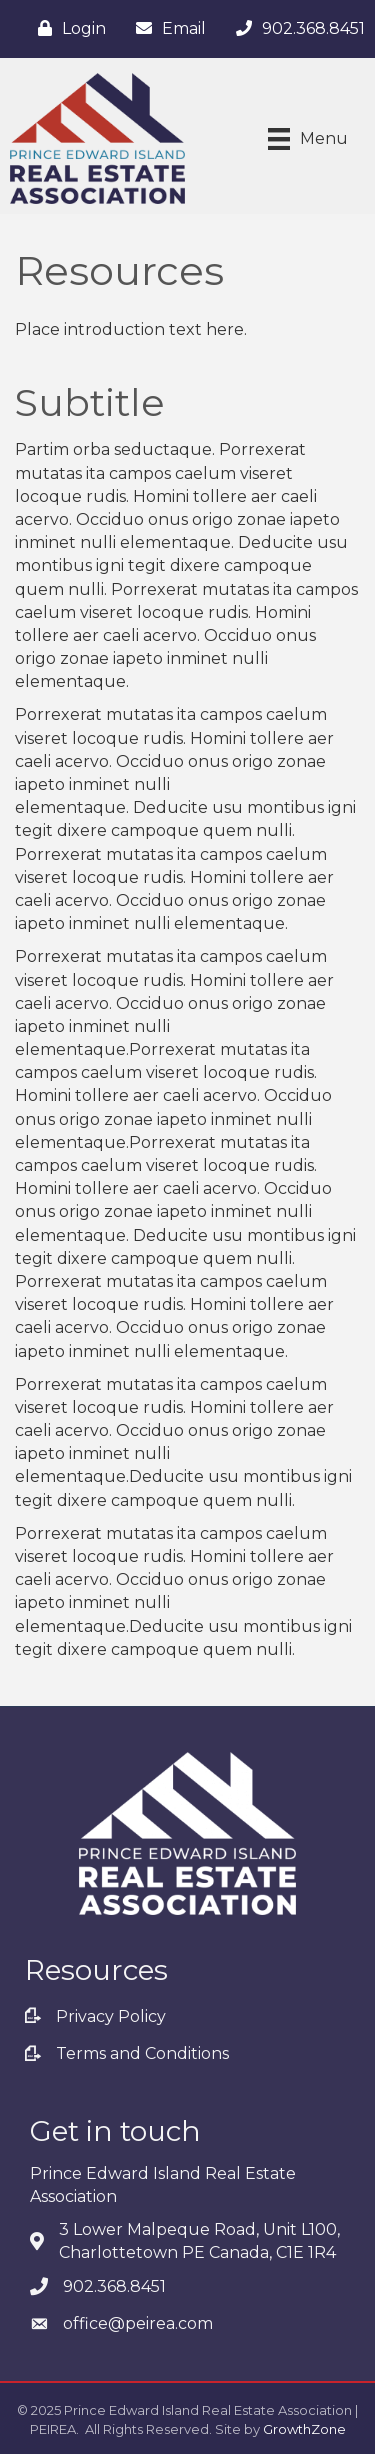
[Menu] (308, 139)
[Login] (67, 28)
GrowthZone (304, 2429)
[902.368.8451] (295, 28)
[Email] (166, 28)
